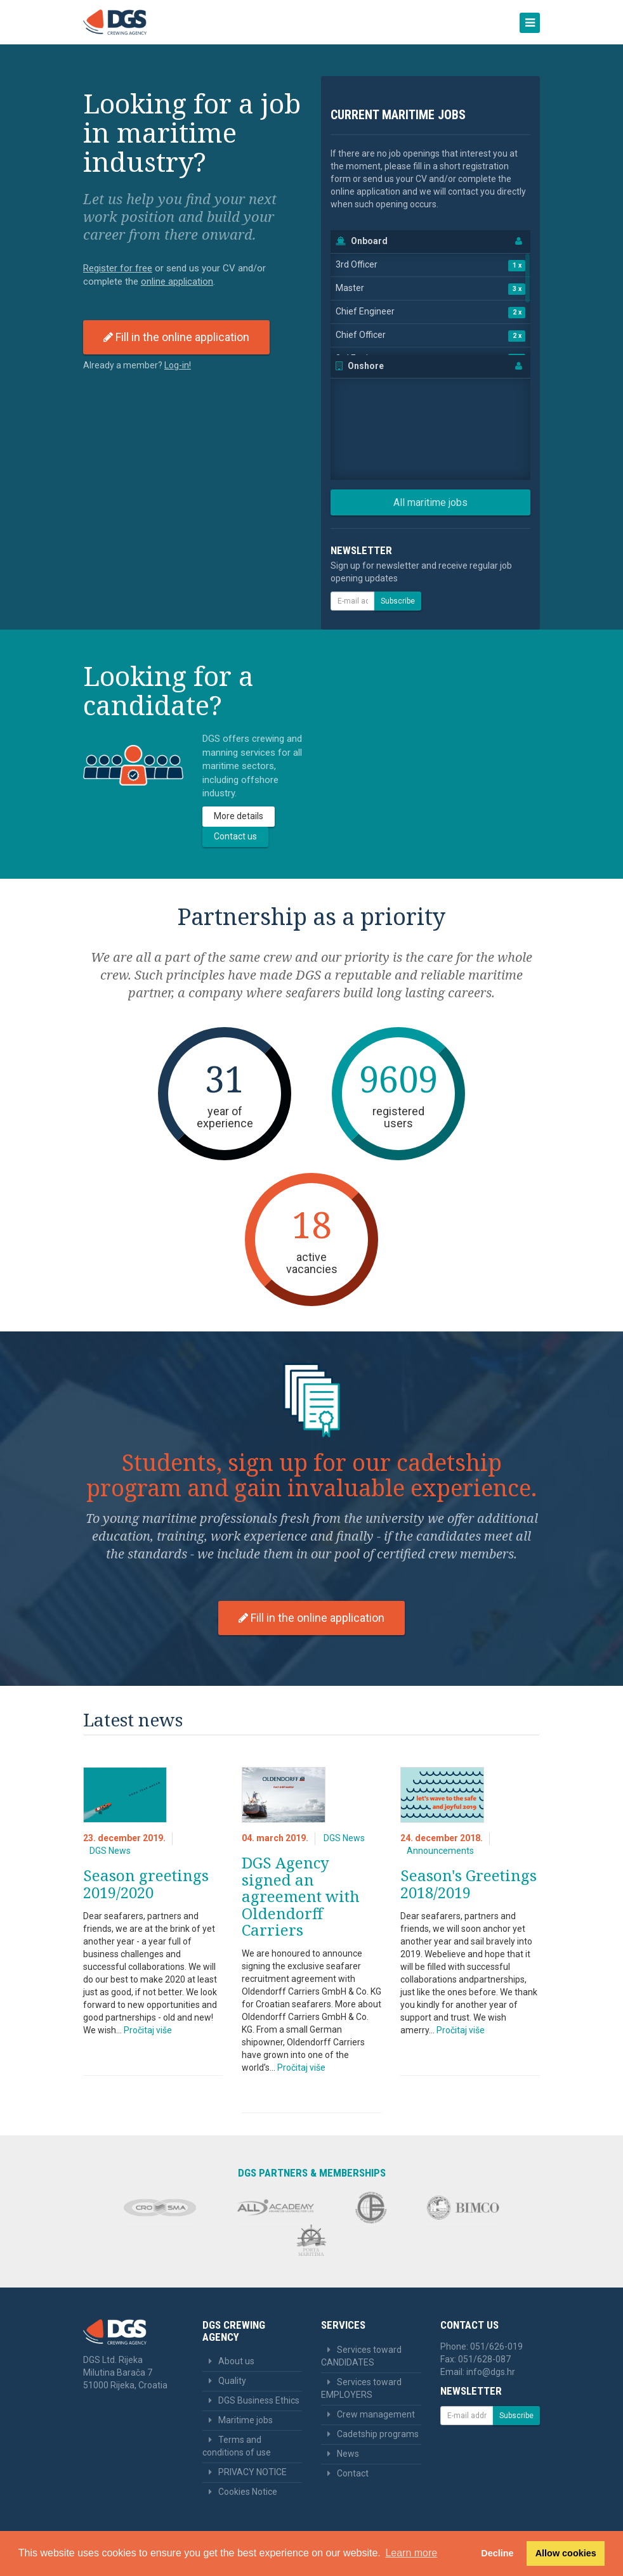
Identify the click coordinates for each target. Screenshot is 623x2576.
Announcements (440, 1851)
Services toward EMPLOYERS (361, 2388)
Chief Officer (361, 335)
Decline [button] (497, 2553)
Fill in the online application (176, 337)
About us (236, 2361)
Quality (232, 2381)
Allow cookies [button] (565, 2553)
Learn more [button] (411, 2552)
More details (238, 816)
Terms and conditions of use (236, 2446)
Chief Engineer (365, 311)
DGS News (110, 1851)
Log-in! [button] (177, 365)
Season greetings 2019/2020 (146, 1883)
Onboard (369, 241)
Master (350, 288)
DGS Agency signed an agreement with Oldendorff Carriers (301, 1896)
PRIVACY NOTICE (252, 2472)
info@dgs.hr (490, 2372)
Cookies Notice (247, 2492)
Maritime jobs (245, 2420)
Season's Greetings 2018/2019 (468, 1883)
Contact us (235, 836)
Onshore (366, 366)
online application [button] (177, 281)
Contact (353, 2473)
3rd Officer (356, 264)
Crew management (376, 2414)
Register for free (117, 268)
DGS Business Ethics (258, 2400)
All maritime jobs (430, 502)
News (348, 2454)
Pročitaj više (148, 2030)
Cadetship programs (378, 2434)
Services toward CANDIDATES (361, 2356)
